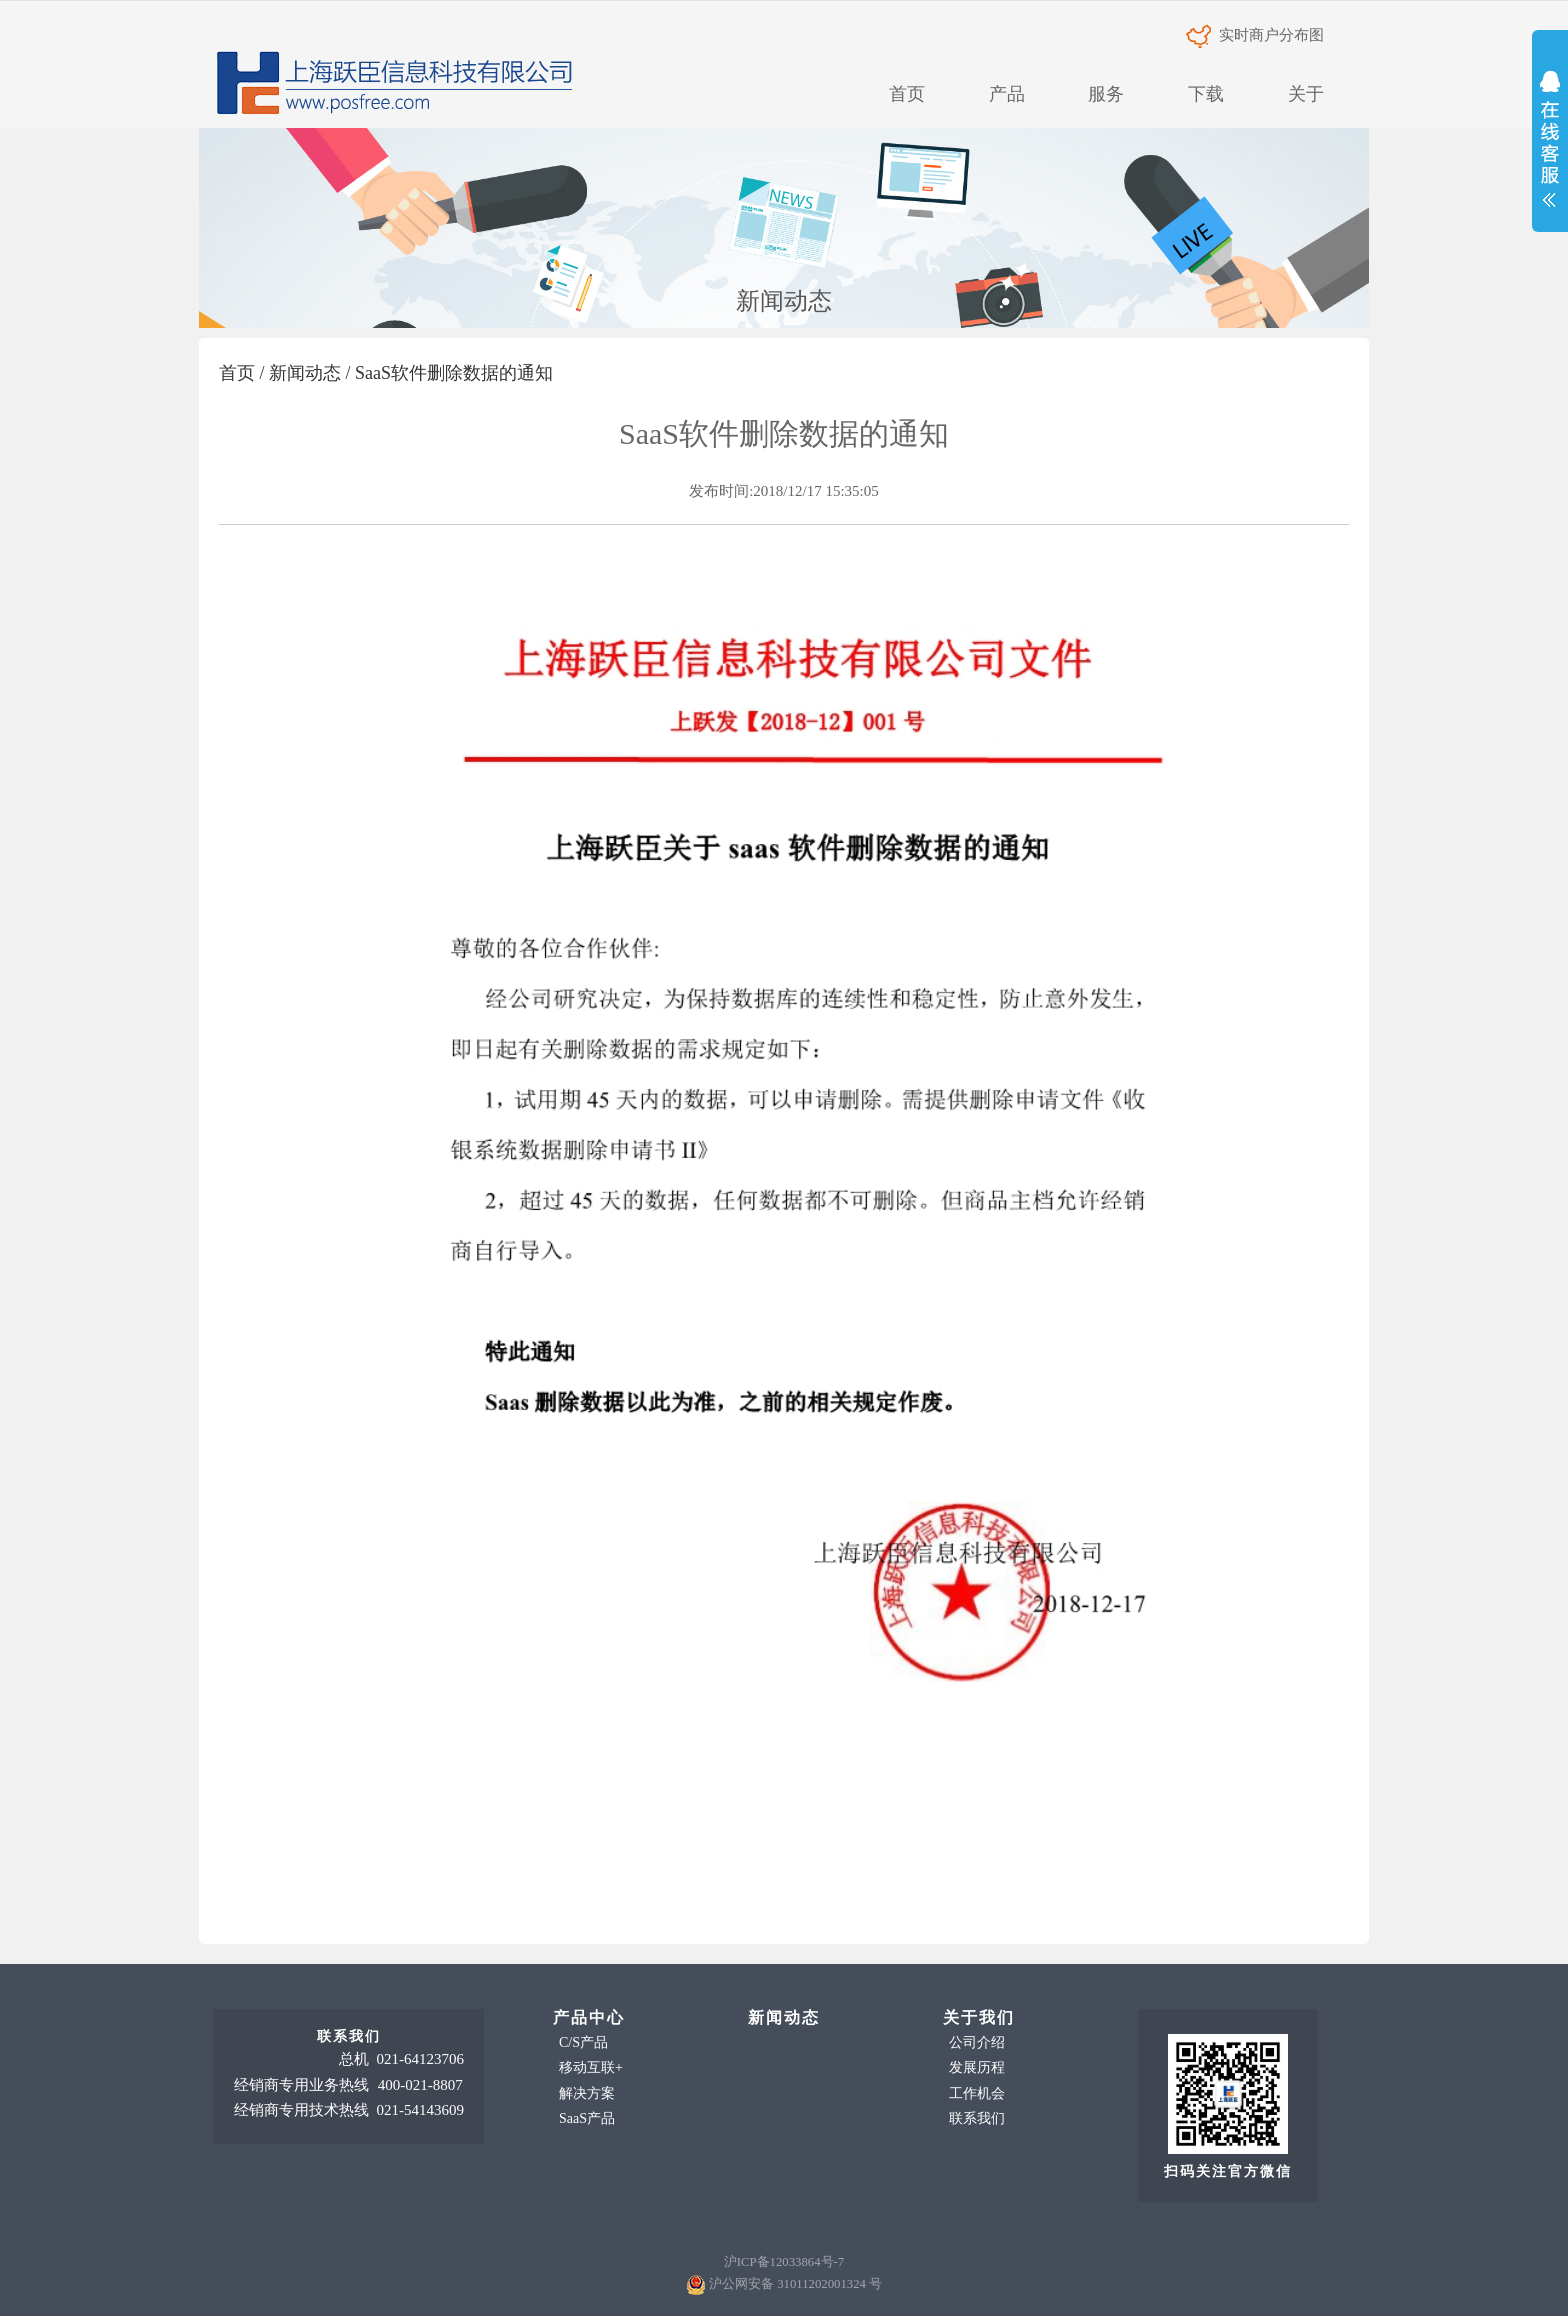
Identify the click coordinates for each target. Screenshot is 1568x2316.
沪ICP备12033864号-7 (784, 2262)
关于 (1306, 94)
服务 (1106, 94)
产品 (1007, 94)
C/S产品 (583, 2042)
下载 (1206, 94)
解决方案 (587, 2093)
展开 (1550, 144)
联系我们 (977, 2118)
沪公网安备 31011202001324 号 (795, 2284)
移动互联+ (591, 2067)
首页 (907, 94)
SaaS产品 (587, 2118)
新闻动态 (305, 373)
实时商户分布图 (1255, 35)
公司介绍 (977, 2042)
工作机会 (977, 2093)
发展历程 (977, 2067)
